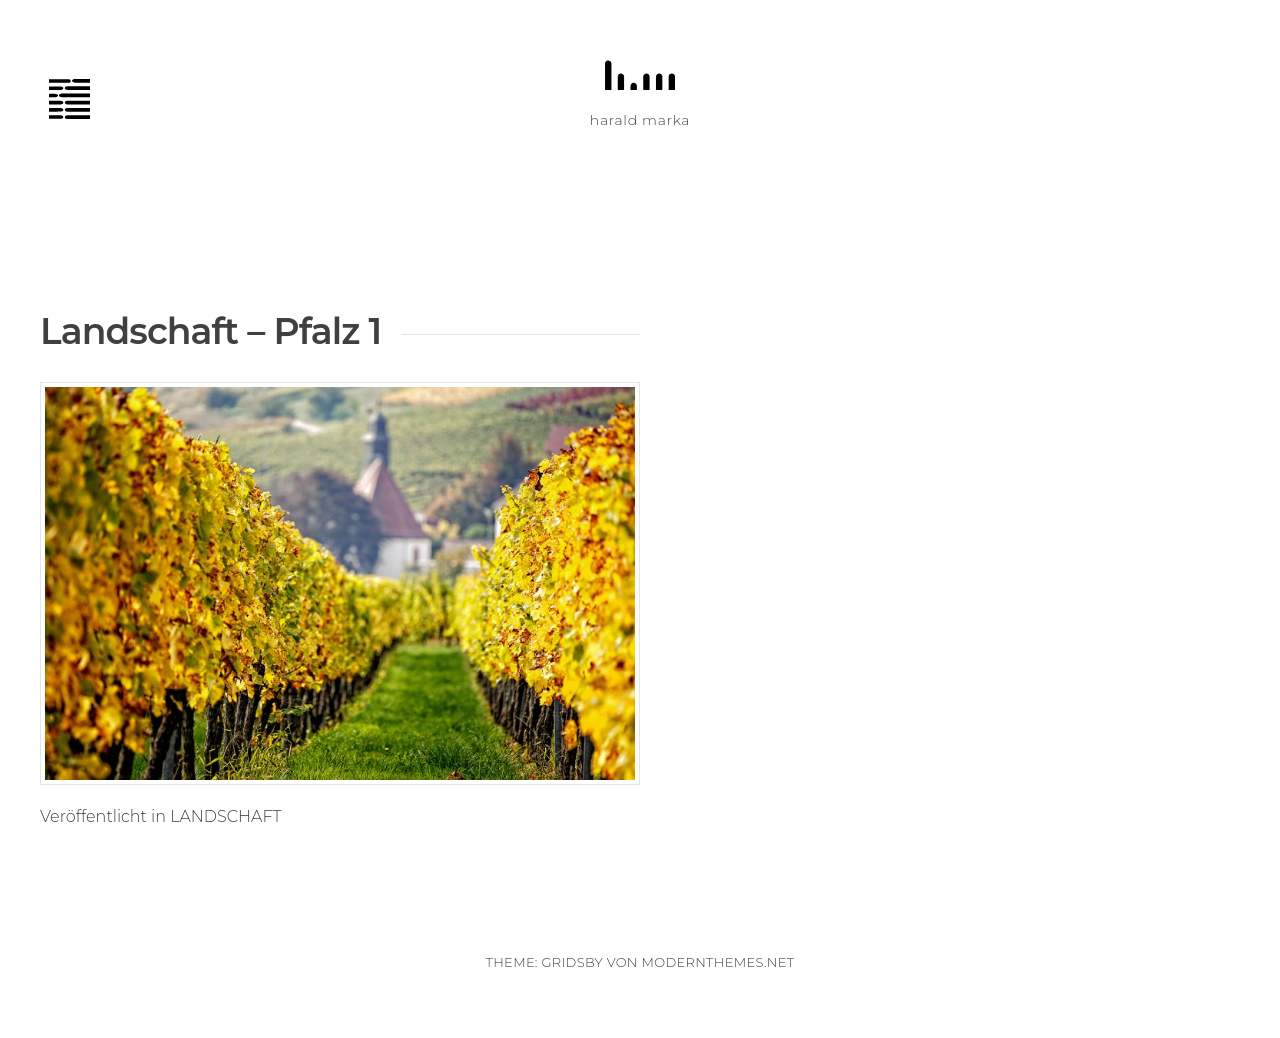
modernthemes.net (717, 962)
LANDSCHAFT (225, 816)
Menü (80, 99)
